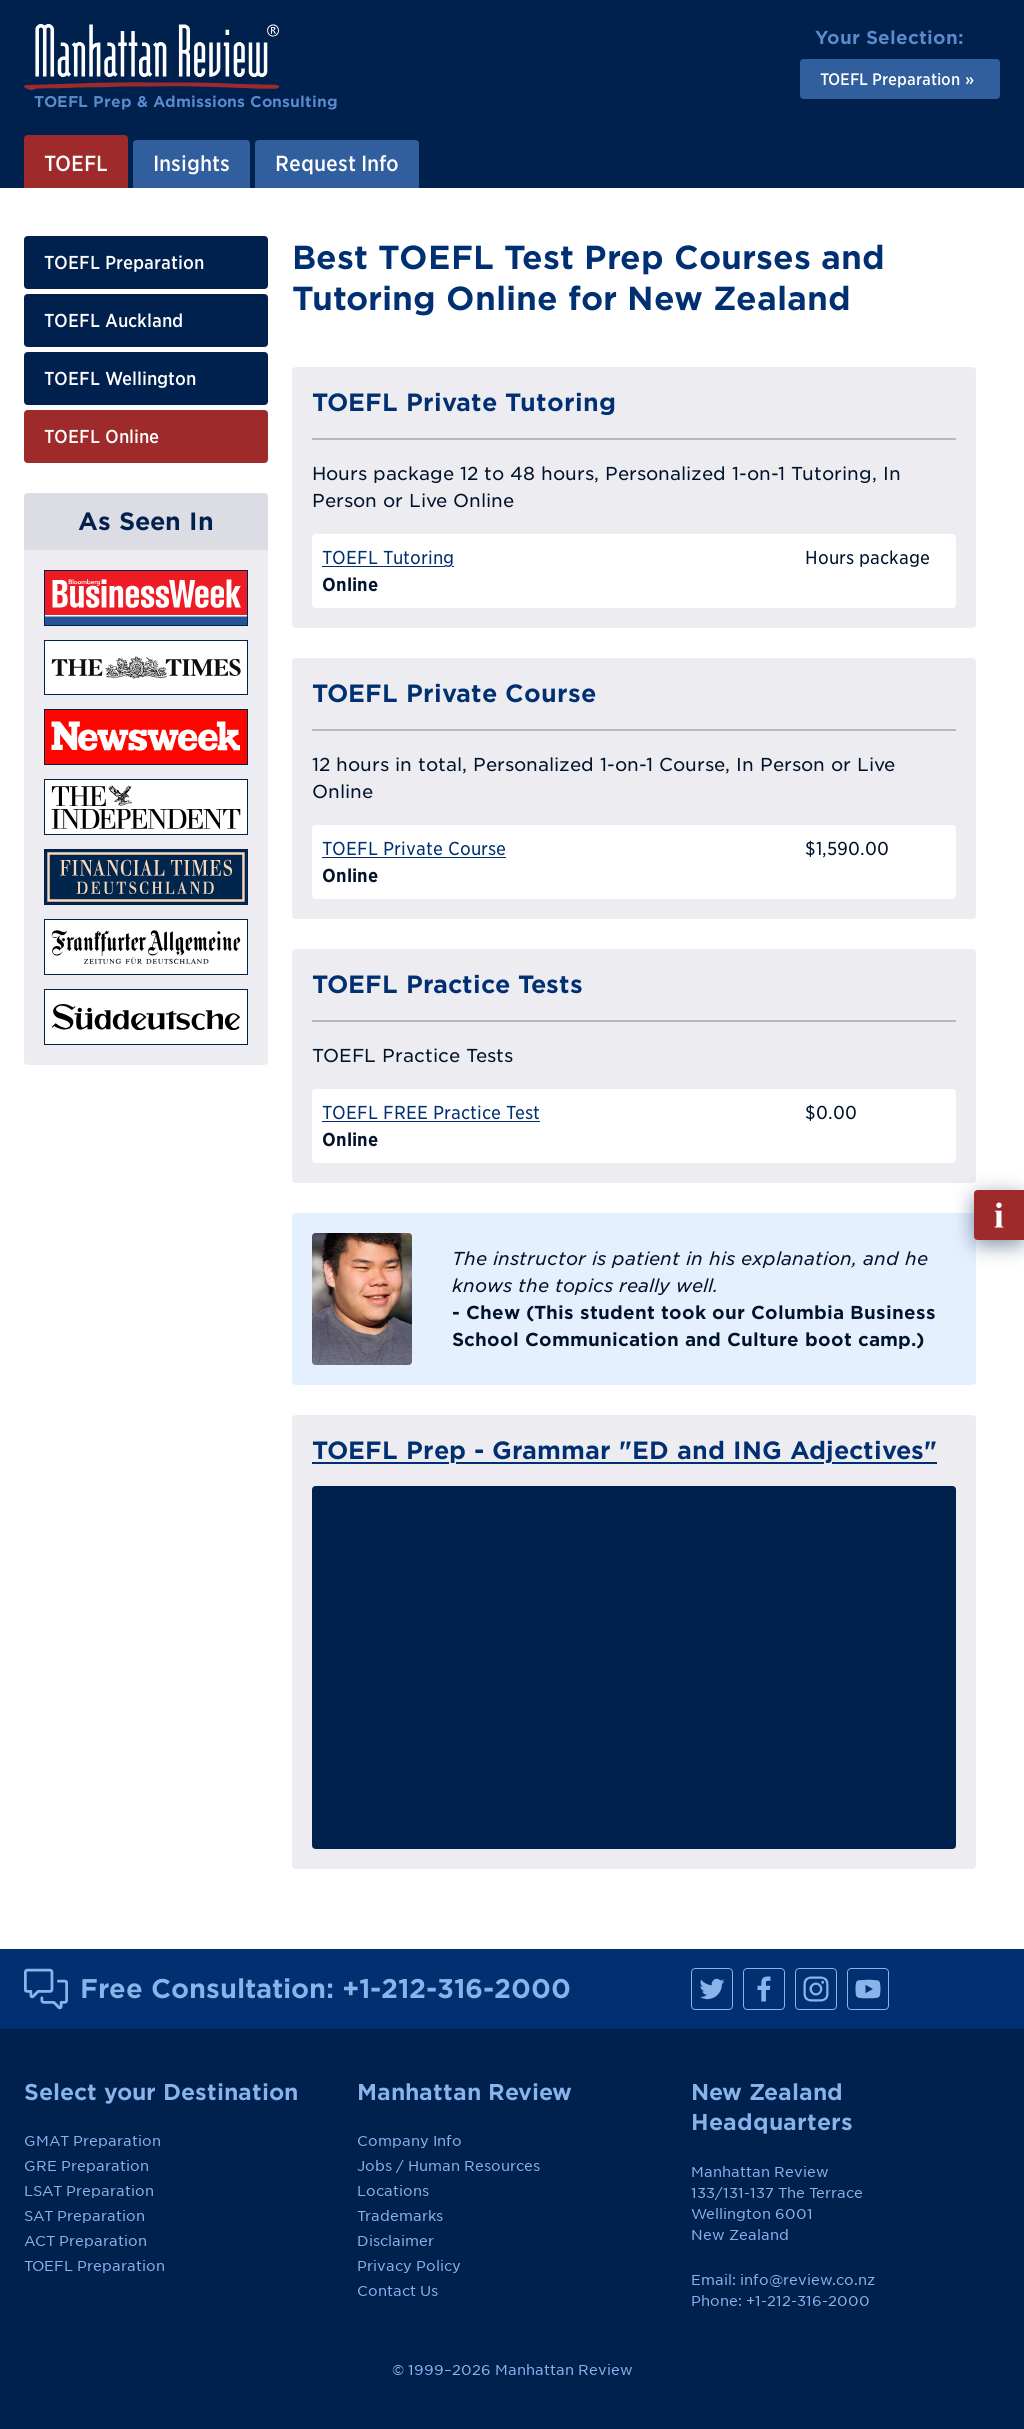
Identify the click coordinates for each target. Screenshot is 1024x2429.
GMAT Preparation (92, 2141)
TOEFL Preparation (124, 262)
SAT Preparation (84, 2216)
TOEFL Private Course (414, 848)
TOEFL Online (101, 436)
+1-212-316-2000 (456, 1988)
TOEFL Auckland (113, 320)
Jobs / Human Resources (448, 2166)
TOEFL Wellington (120, 378)
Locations (393, 2191)
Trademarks (400, 2216)
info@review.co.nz (807, 2280)
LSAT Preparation (89, 2191)
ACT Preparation (85, 2241)
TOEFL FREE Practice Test (431, 1112)
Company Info (409, 2141)
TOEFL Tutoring (388, 557)
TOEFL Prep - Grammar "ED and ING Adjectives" (624, 1450)
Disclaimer (395, 2241)
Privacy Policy (409, 2266)
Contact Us (397, 2291)
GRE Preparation (86, 2166)
